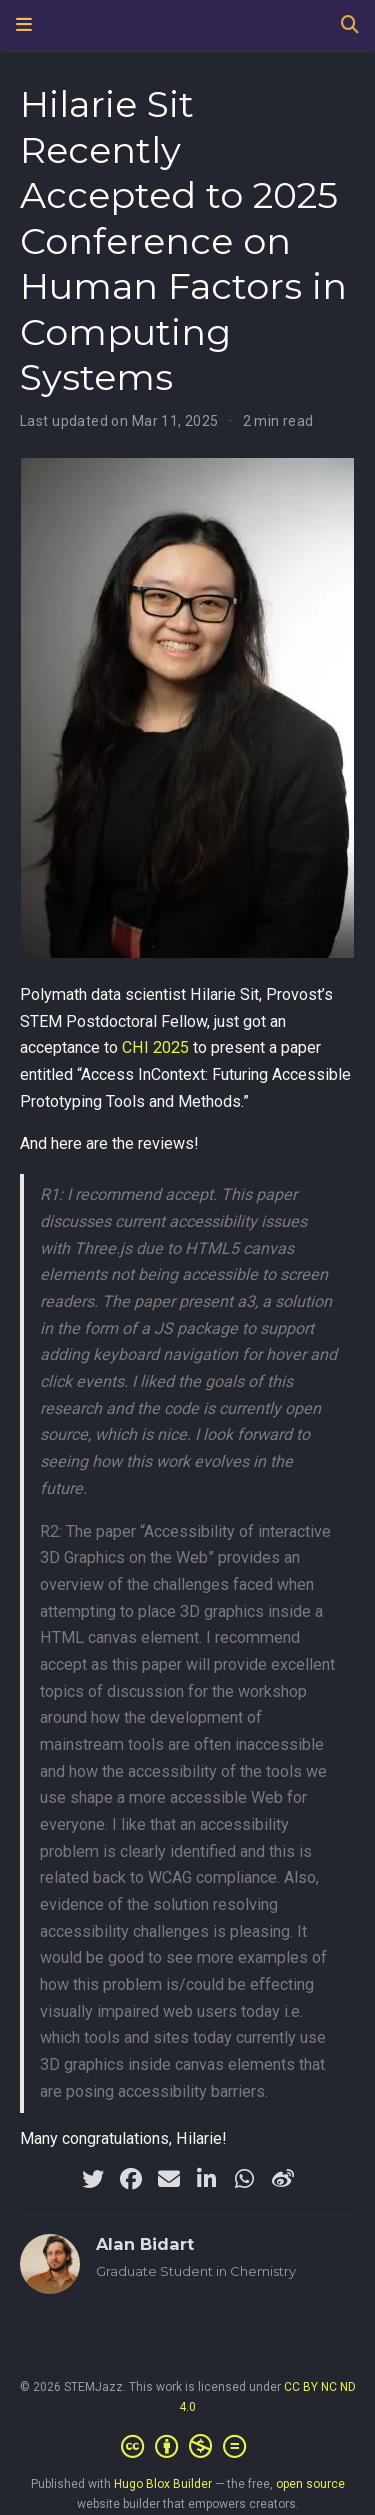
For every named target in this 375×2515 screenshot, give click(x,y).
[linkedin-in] (207, 2179)
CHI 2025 (155, 1047)
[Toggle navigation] (24, 25)
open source (310, 2484)
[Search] (350, 25)
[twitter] (93, 2179)
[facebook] (131, 2179)
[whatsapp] (245, 2179)
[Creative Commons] (187, 2447)
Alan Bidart (145, 2244)
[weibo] (283, 2179)
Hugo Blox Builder (163, 2484)
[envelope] (169, 2179)
